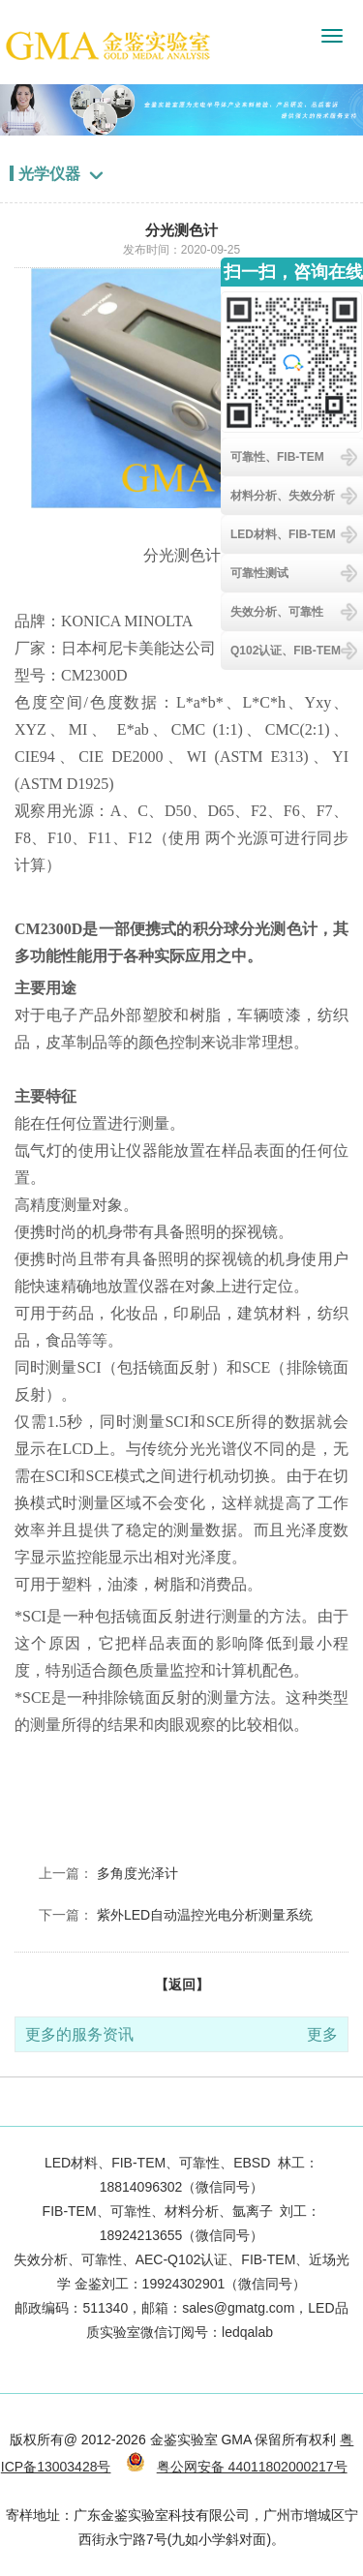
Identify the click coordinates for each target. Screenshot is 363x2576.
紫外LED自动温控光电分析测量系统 (205, 1915)
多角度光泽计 (137, 1873)
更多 (322, 2034)
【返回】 (182, 1984)
